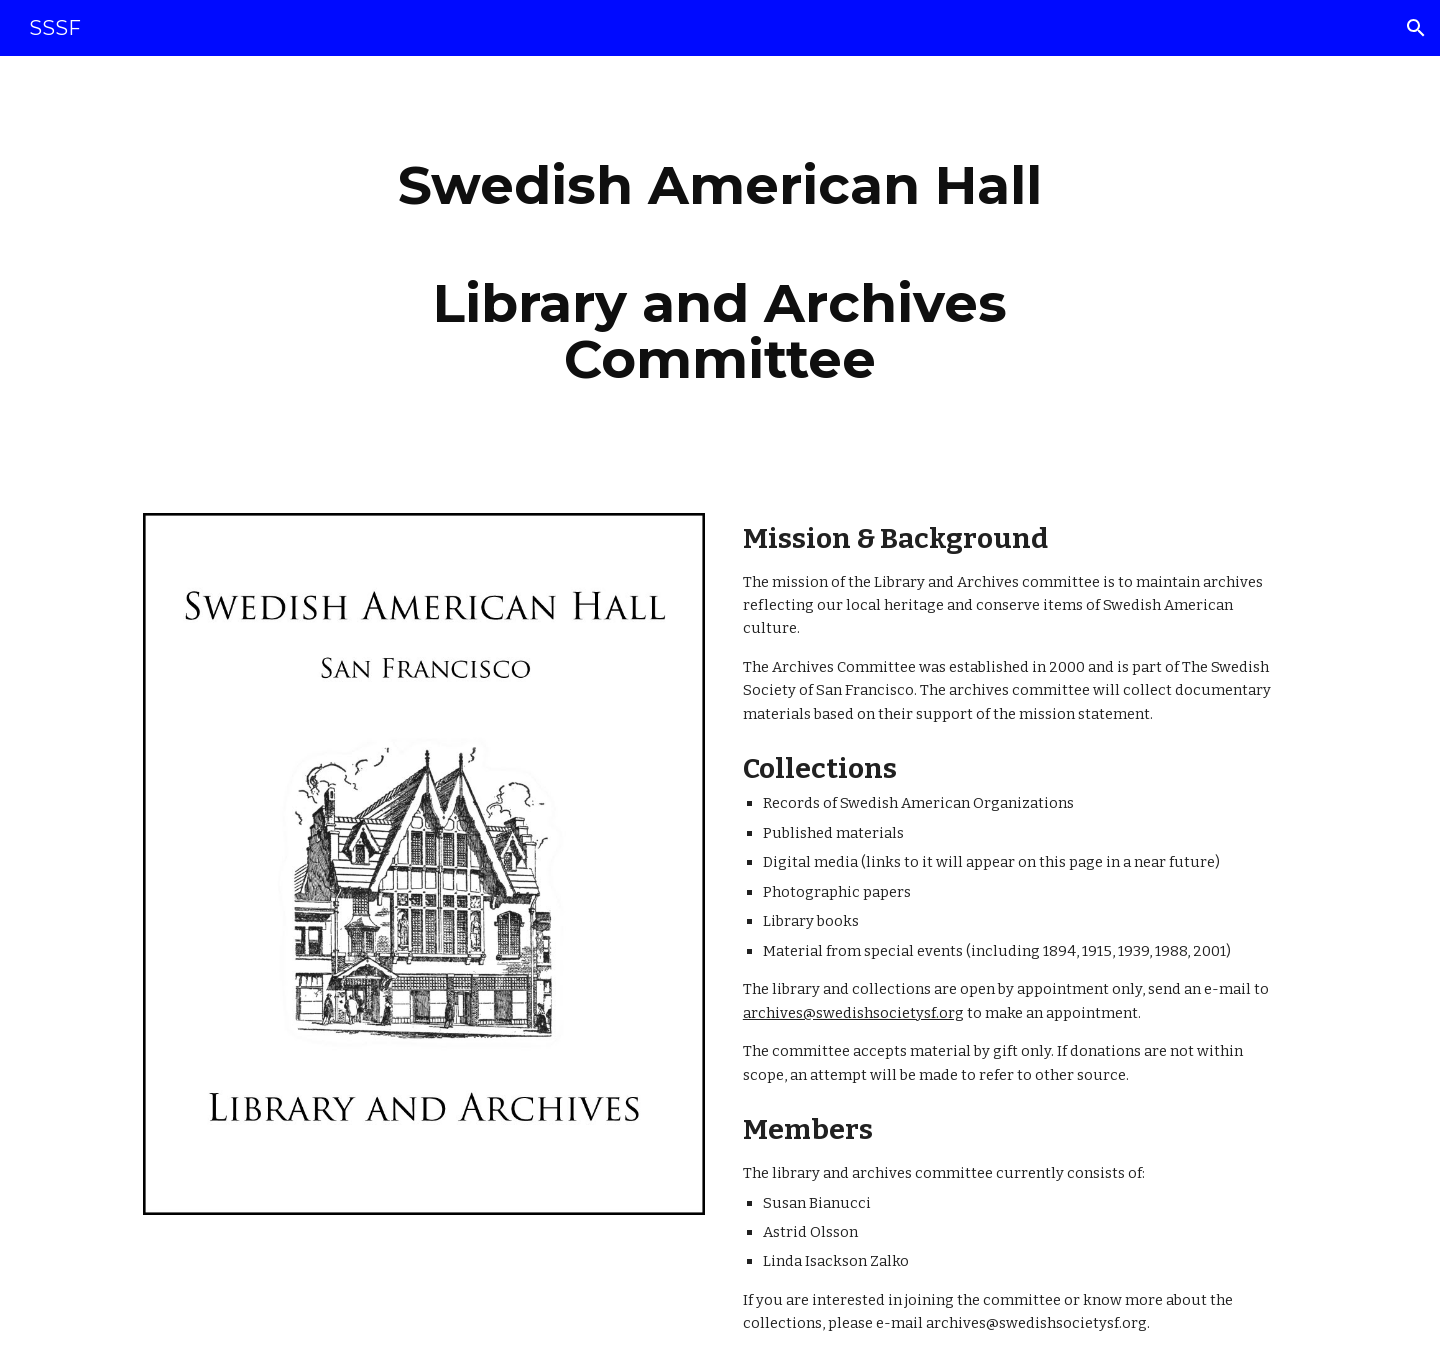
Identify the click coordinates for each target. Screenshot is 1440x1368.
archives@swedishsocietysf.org (853, 1013)
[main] (720, 272)
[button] (1416, 28)
